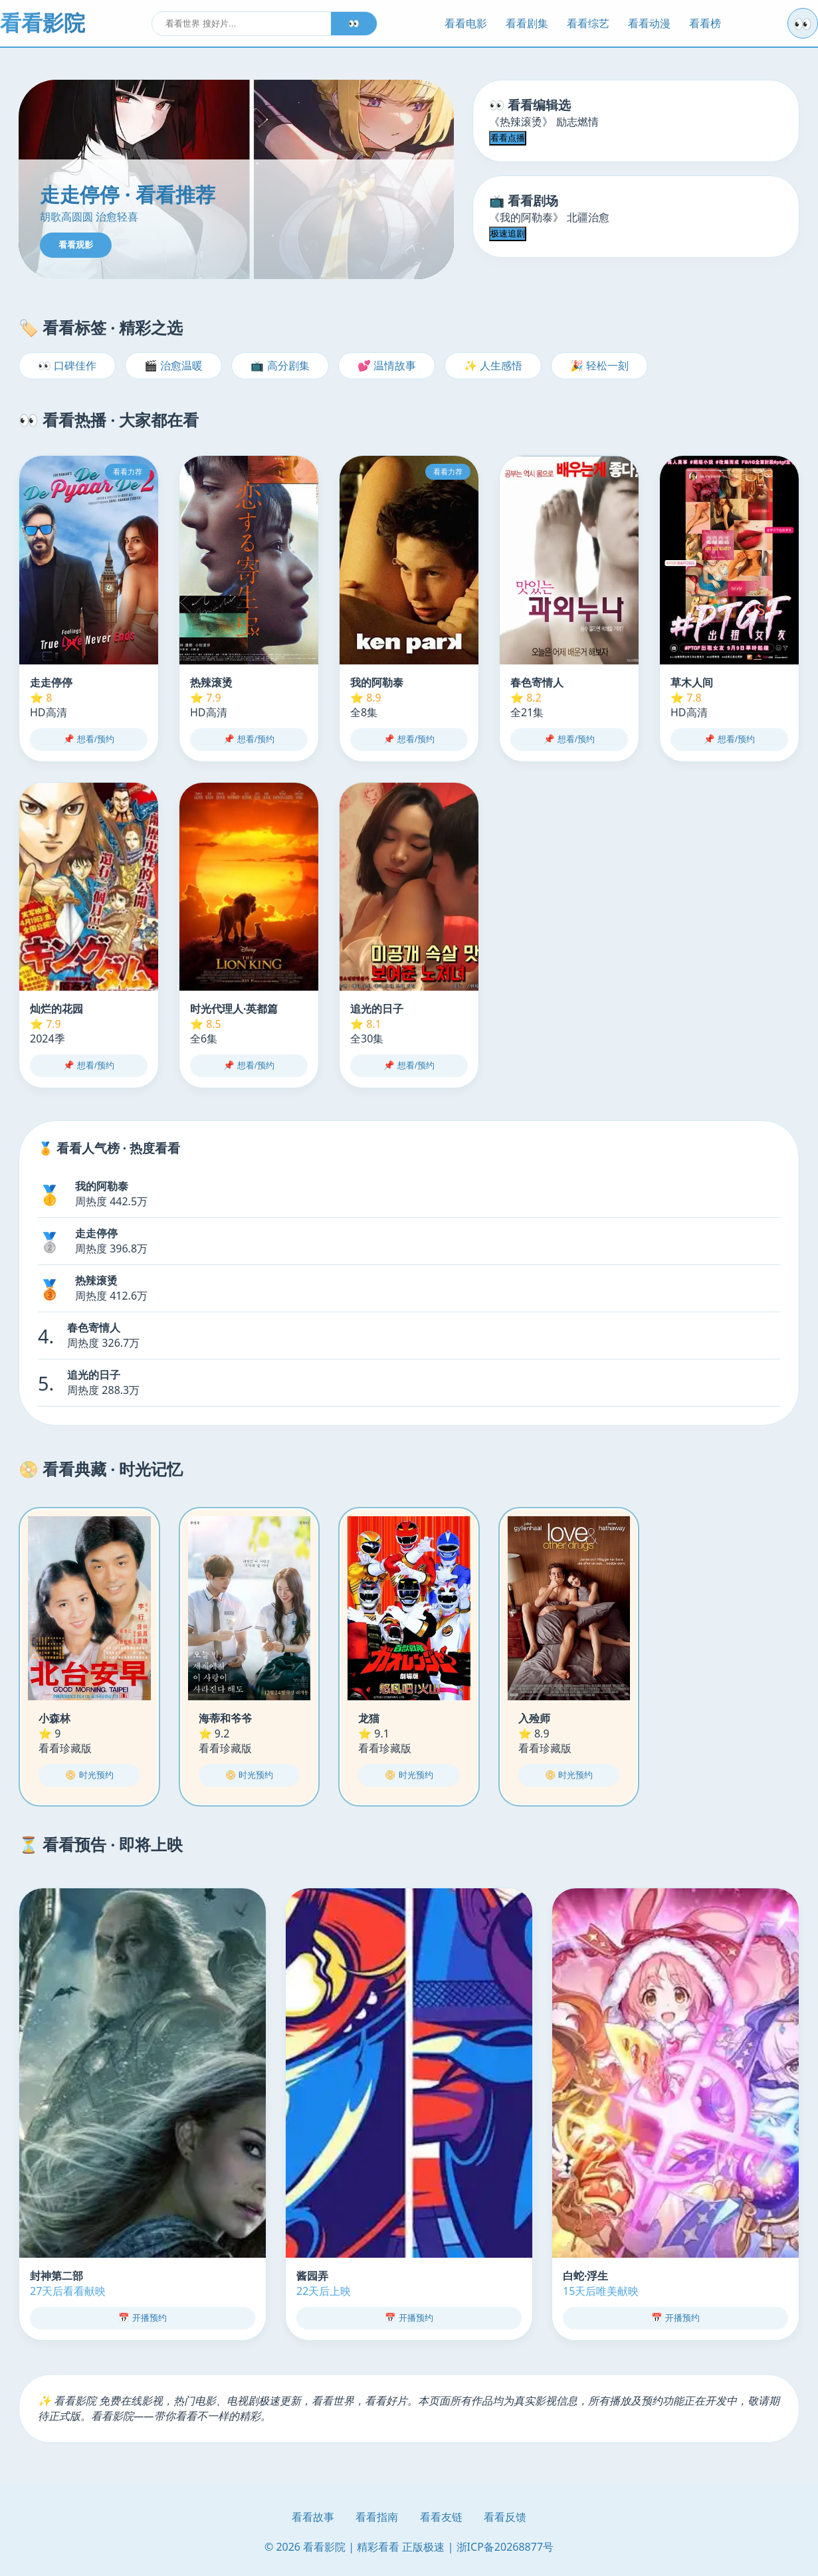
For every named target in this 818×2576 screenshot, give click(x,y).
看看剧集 (527, 23)
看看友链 (441, 2517)
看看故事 (313, 2517)
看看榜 (705, 23)
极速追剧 (507, 234)
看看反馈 (505, 2517)
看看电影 (466, 23)
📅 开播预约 (142, 2318)
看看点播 (507, 138)
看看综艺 (588, 23)
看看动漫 (649, 23)
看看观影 (75, 245)
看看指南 (377, 2517)
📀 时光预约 (89, 1775)
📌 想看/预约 (88, 739)
